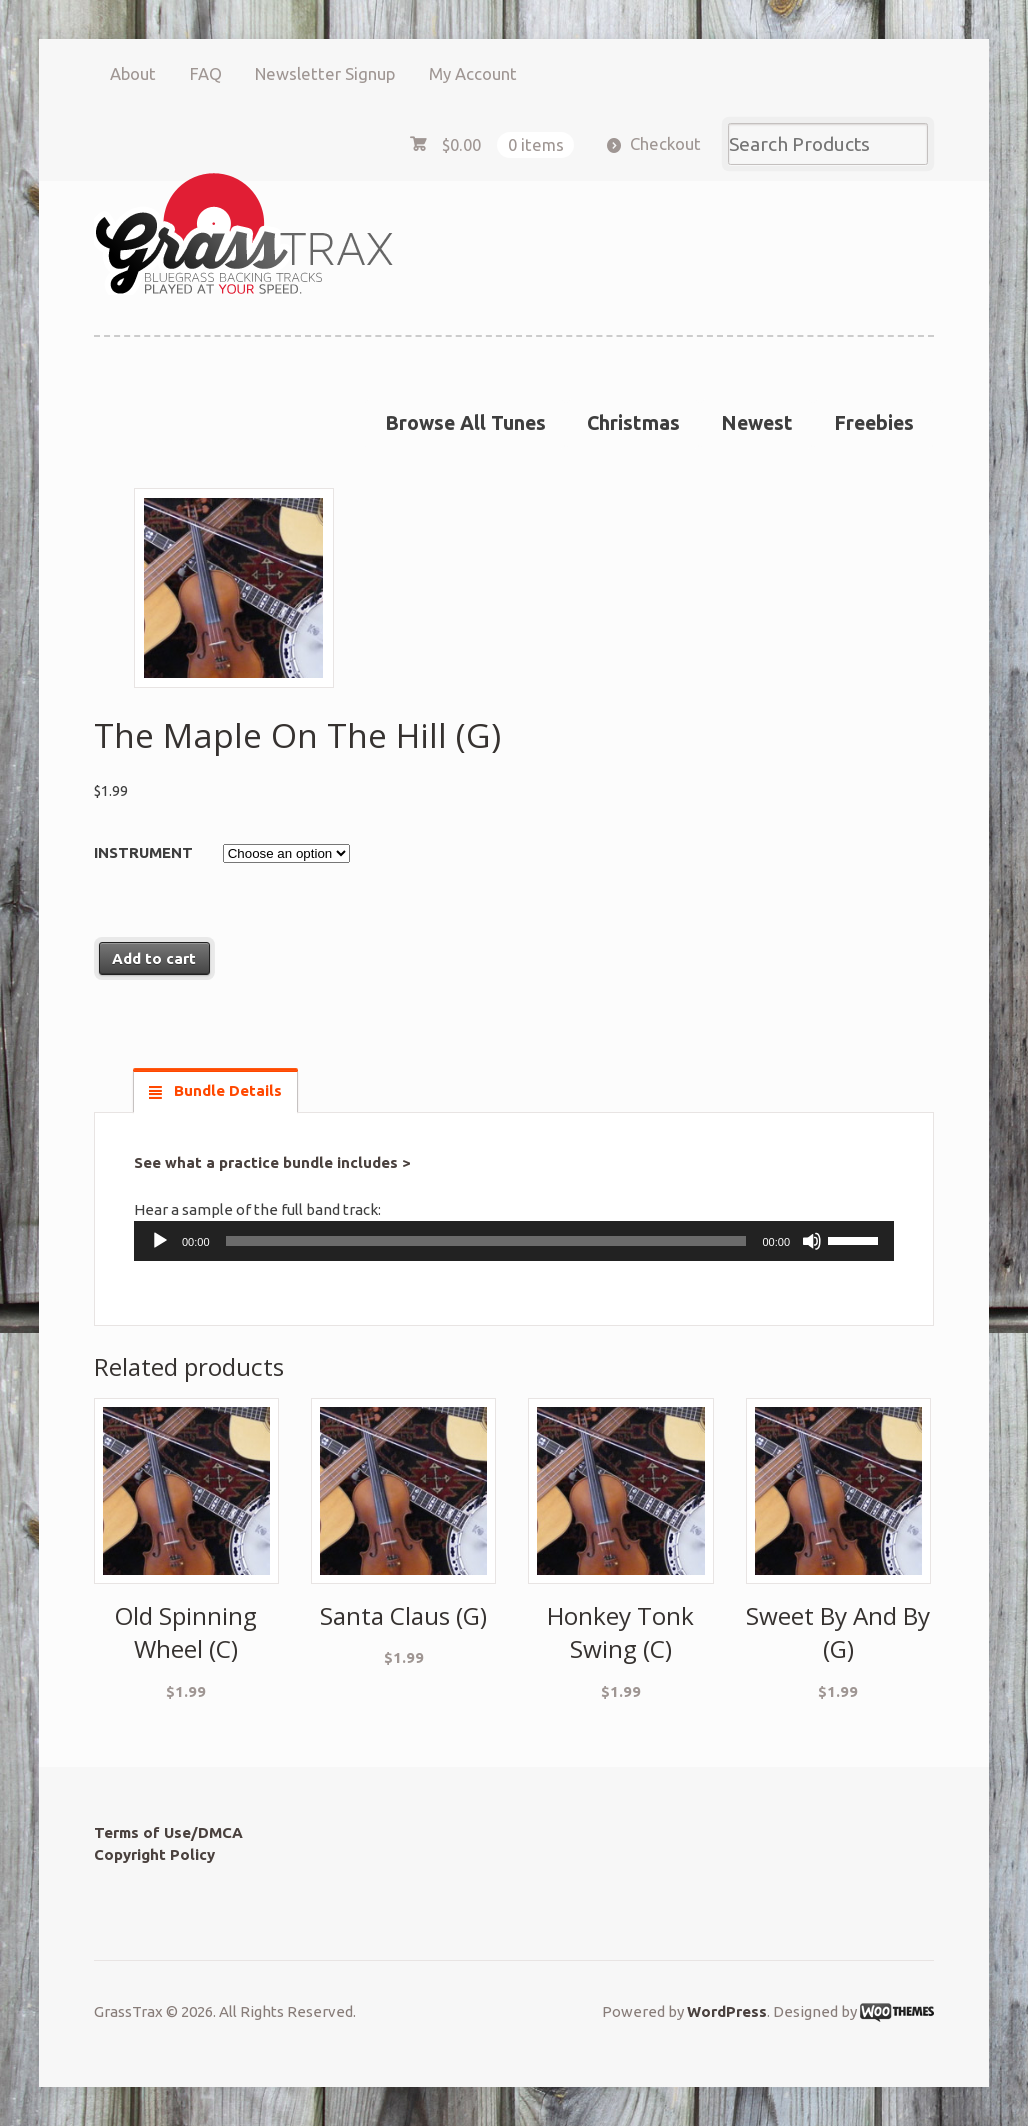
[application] (514, 1241)
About (133, 73)
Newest (757, 423)
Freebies (874, 423)
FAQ (206, 73)
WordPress (727, 2011)
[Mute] (812, 1241)
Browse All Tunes (465, 423)
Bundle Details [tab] (226, 1090)
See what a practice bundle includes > (272, 1162)
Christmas (633, 423)
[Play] (160, 1241)
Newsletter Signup (325, 73)
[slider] (486, 1241)
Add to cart (154, 958)
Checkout (665, 143)
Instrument (143, 852)
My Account (473, 73)
